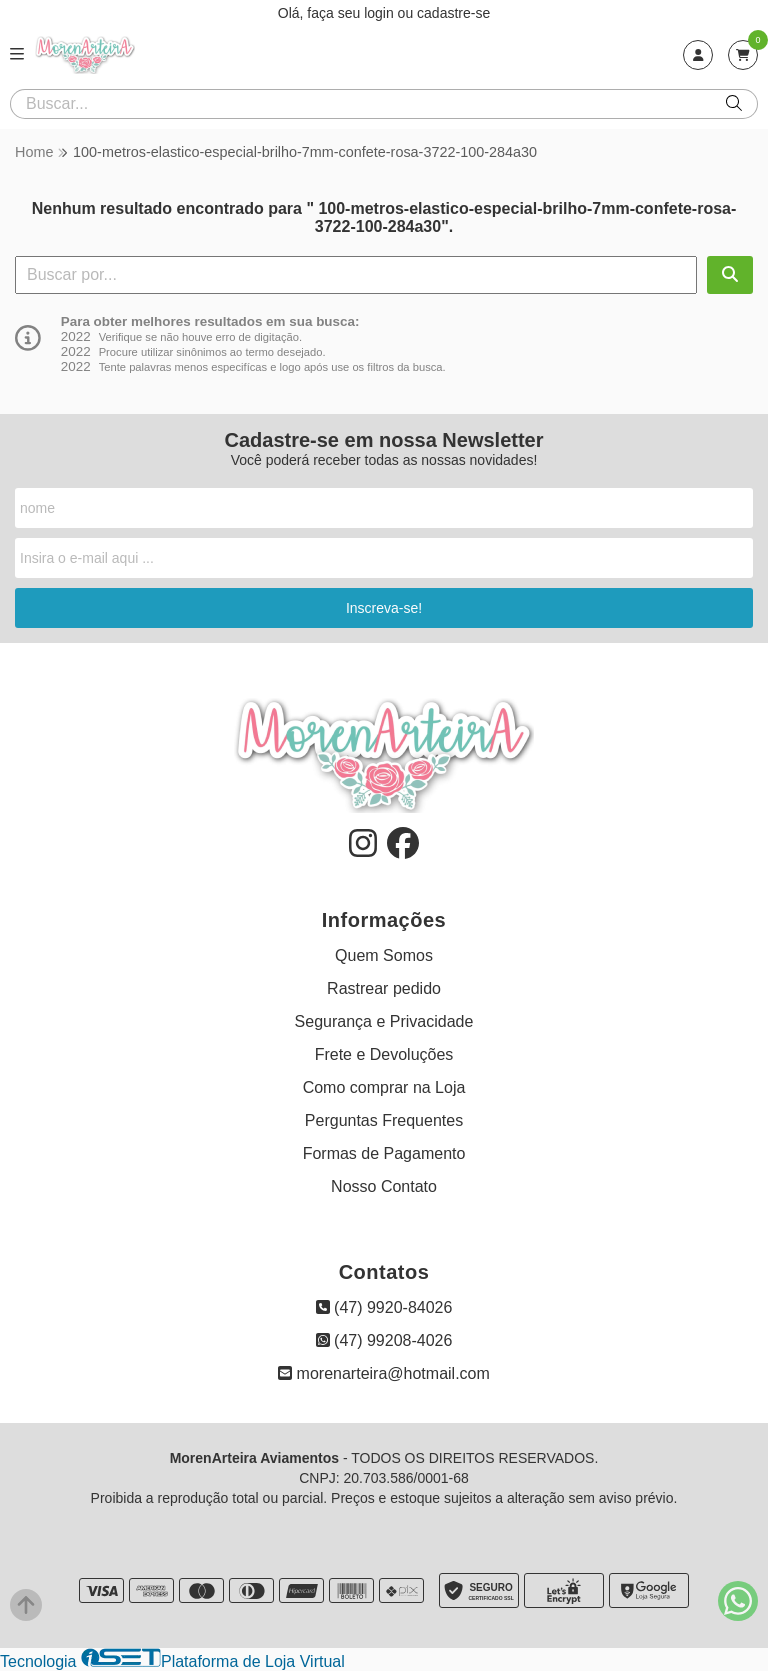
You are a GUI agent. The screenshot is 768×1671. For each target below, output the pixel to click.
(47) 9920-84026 (384, 1307)
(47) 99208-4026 (384, 1340)
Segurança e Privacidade (384, 1021)
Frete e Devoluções (384, 1054)
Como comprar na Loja (384, 1087)
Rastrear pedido (384, 988)
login (380, 13)
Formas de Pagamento (384, 1153)
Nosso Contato (384, 1186)
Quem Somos (384, 955)
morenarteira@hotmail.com (384, 1373)
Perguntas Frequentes (384, 1120)
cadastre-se (453, 13)
